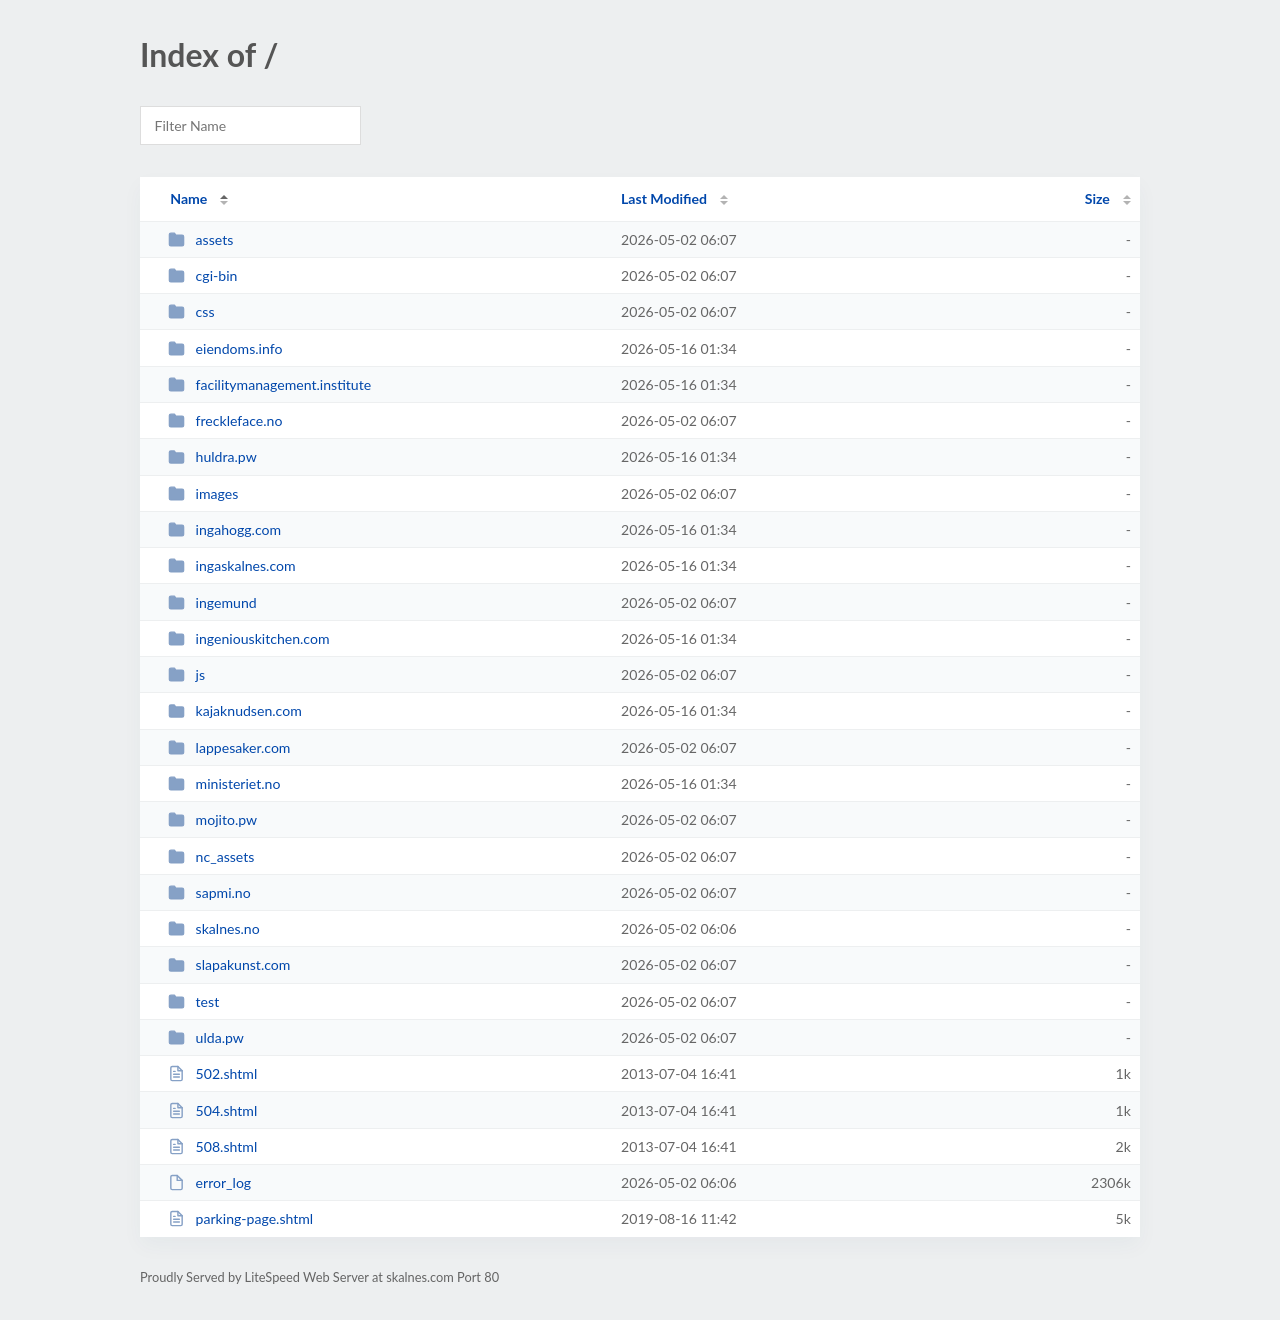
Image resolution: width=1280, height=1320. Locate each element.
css (191, 311)
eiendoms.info (225, 348)
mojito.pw (212, 819)
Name (188, 198)
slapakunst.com (229, 964)
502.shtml (212, 1073)
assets (200, 239)
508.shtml (212, 1146)
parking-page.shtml (240, 1218)
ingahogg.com (224, 529)
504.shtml (212, 1110)
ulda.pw (206, 1037)
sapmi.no (209, 892)
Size (1097, 198)
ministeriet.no (224, 783)
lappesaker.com (229, 747)
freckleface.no (225, 420)
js (186, 674)
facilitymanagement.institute (269, 384)
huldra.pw (212, 456)
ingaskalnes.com (231, 565)
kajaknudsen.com (235, 710)
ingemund (212, 602)
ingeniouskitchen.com (248, 638)
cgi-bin (202, 275)
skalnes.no (214, 928)
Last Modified (664, 198)
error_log (209, 1182)
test (193, 1001)
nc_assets (211, 856)
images (203, 493)
